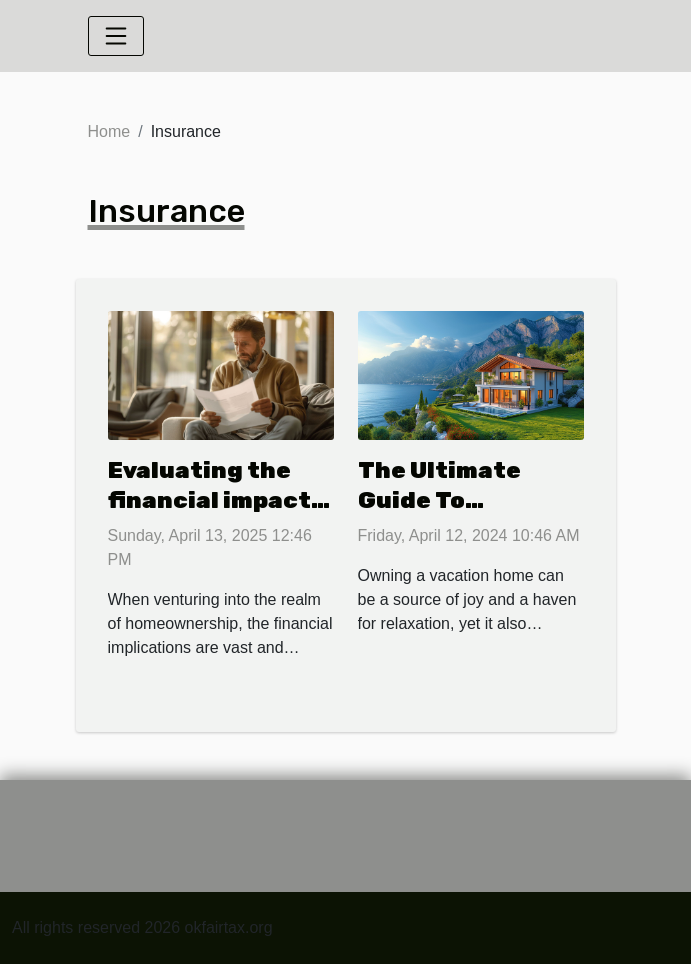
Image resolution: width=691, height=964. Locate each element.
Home (109, 131)
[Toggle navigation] (116, 36)
